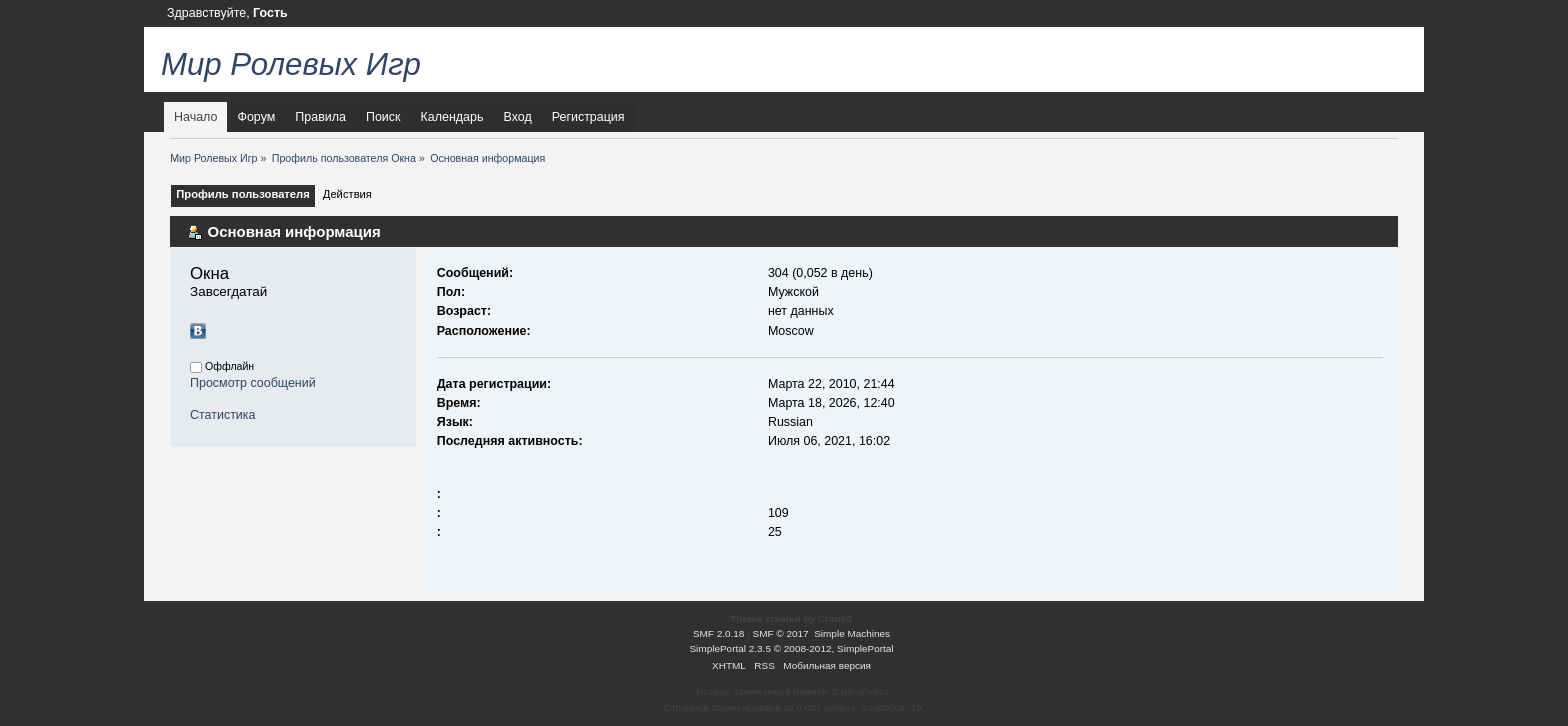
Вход (517, 117)
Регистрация (588, 117)
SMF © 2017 (781, 633)
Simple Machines (852, 633)
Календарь (452, 117)
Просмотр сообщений (253, 383)
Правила (320, 117)
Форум (256, 117)
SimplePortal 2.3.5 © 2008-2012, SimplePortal (791, 648)
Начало (195, 117)
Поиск (383, 117)
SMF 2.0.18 (719, 633)
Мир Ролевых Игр (291, 64)
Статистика (223, 415)
